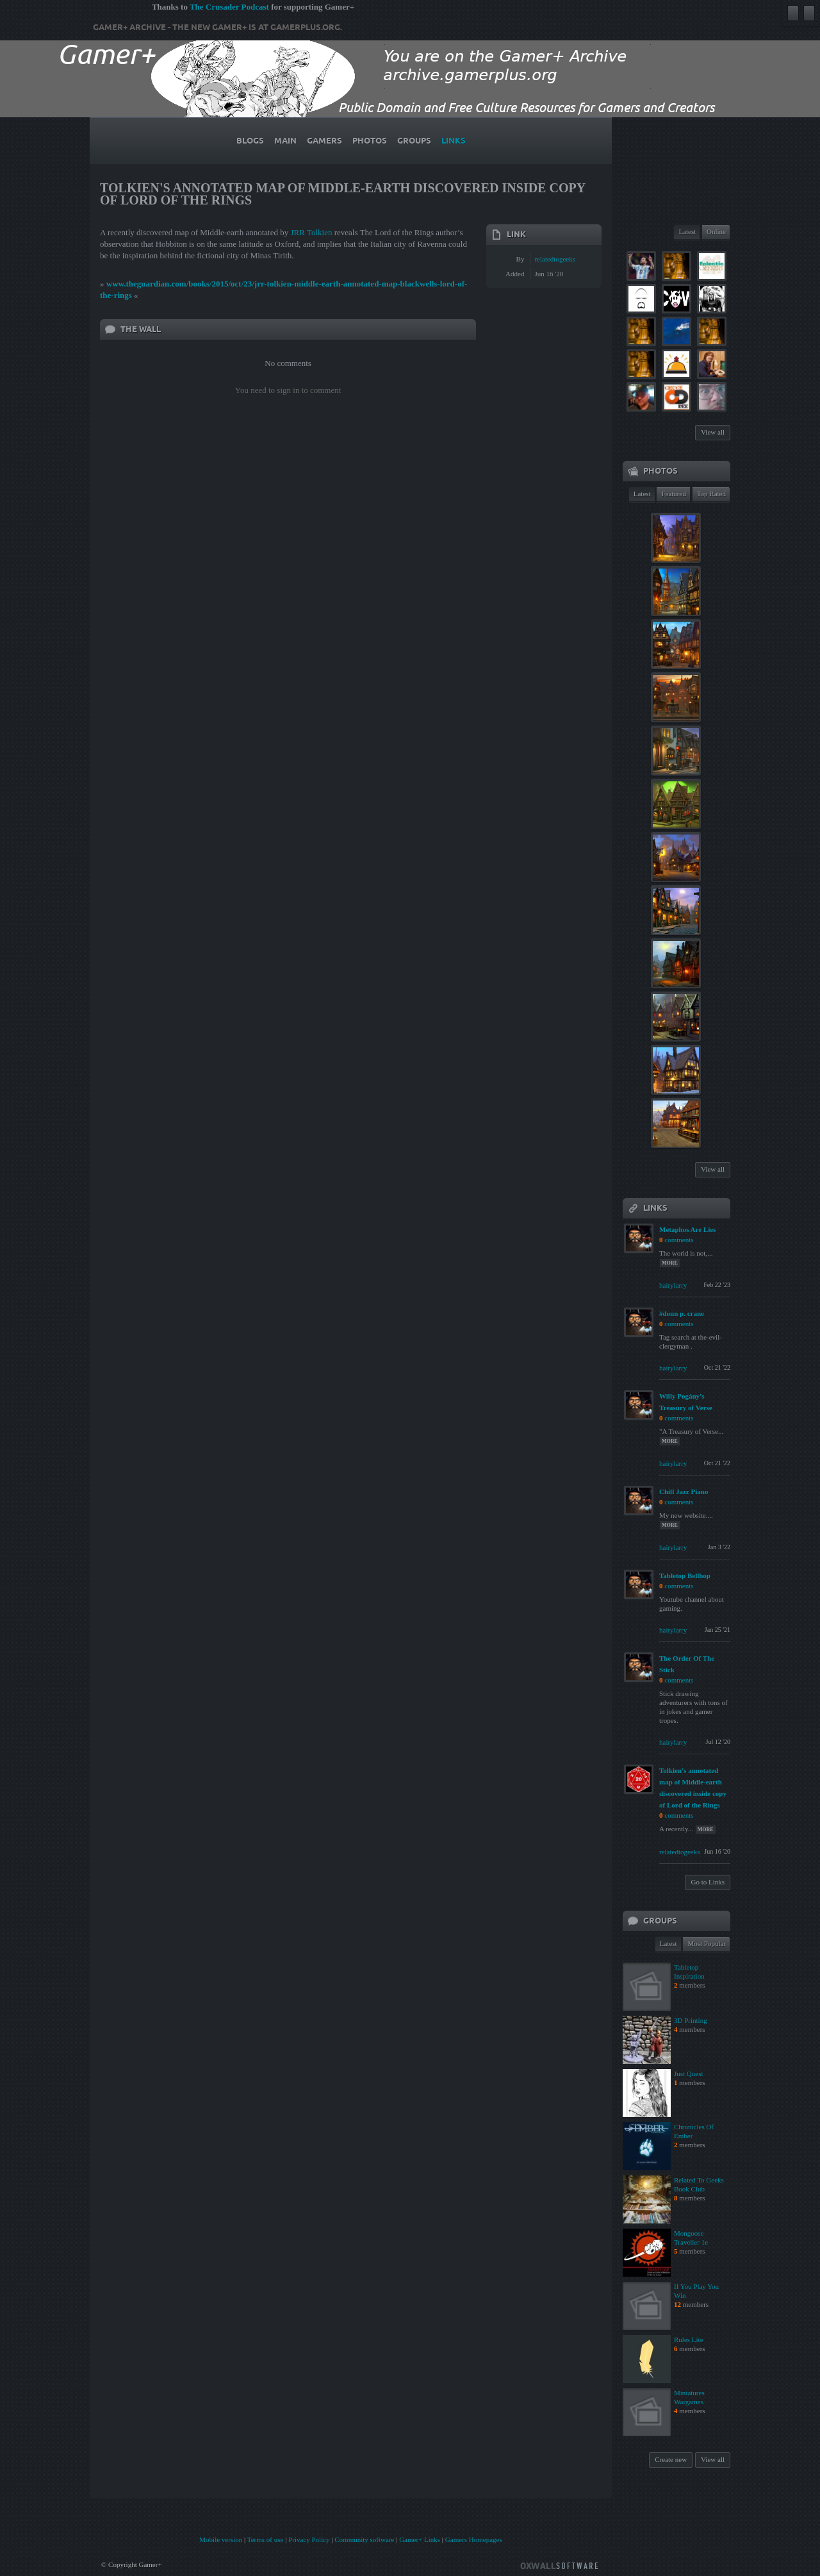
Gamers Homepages (473, 2539)
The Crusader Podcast (229, 7)
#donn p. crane (681, 1313)
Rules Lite (688, 2339)
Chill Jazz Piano (683, 1491)
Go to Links (708, 1882)
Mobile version (220, 2539)
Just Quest (688, 2073)
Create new (671, 2459)
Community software (364, 2539)
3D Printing (690, 2020)
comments (678, 1239)
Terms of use (265, 2539)
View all (713, 432)
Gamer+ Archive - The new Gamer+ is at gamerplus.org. (217, 27)
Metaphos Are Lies (687, 1229)
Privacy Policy (308, 2539)
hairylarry (673, 1285)
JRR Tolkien (311, 232)
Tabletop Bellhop (684, 1575)
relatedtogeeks (554, 259)
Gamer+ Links (419, 2539)
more (670, 1263)
